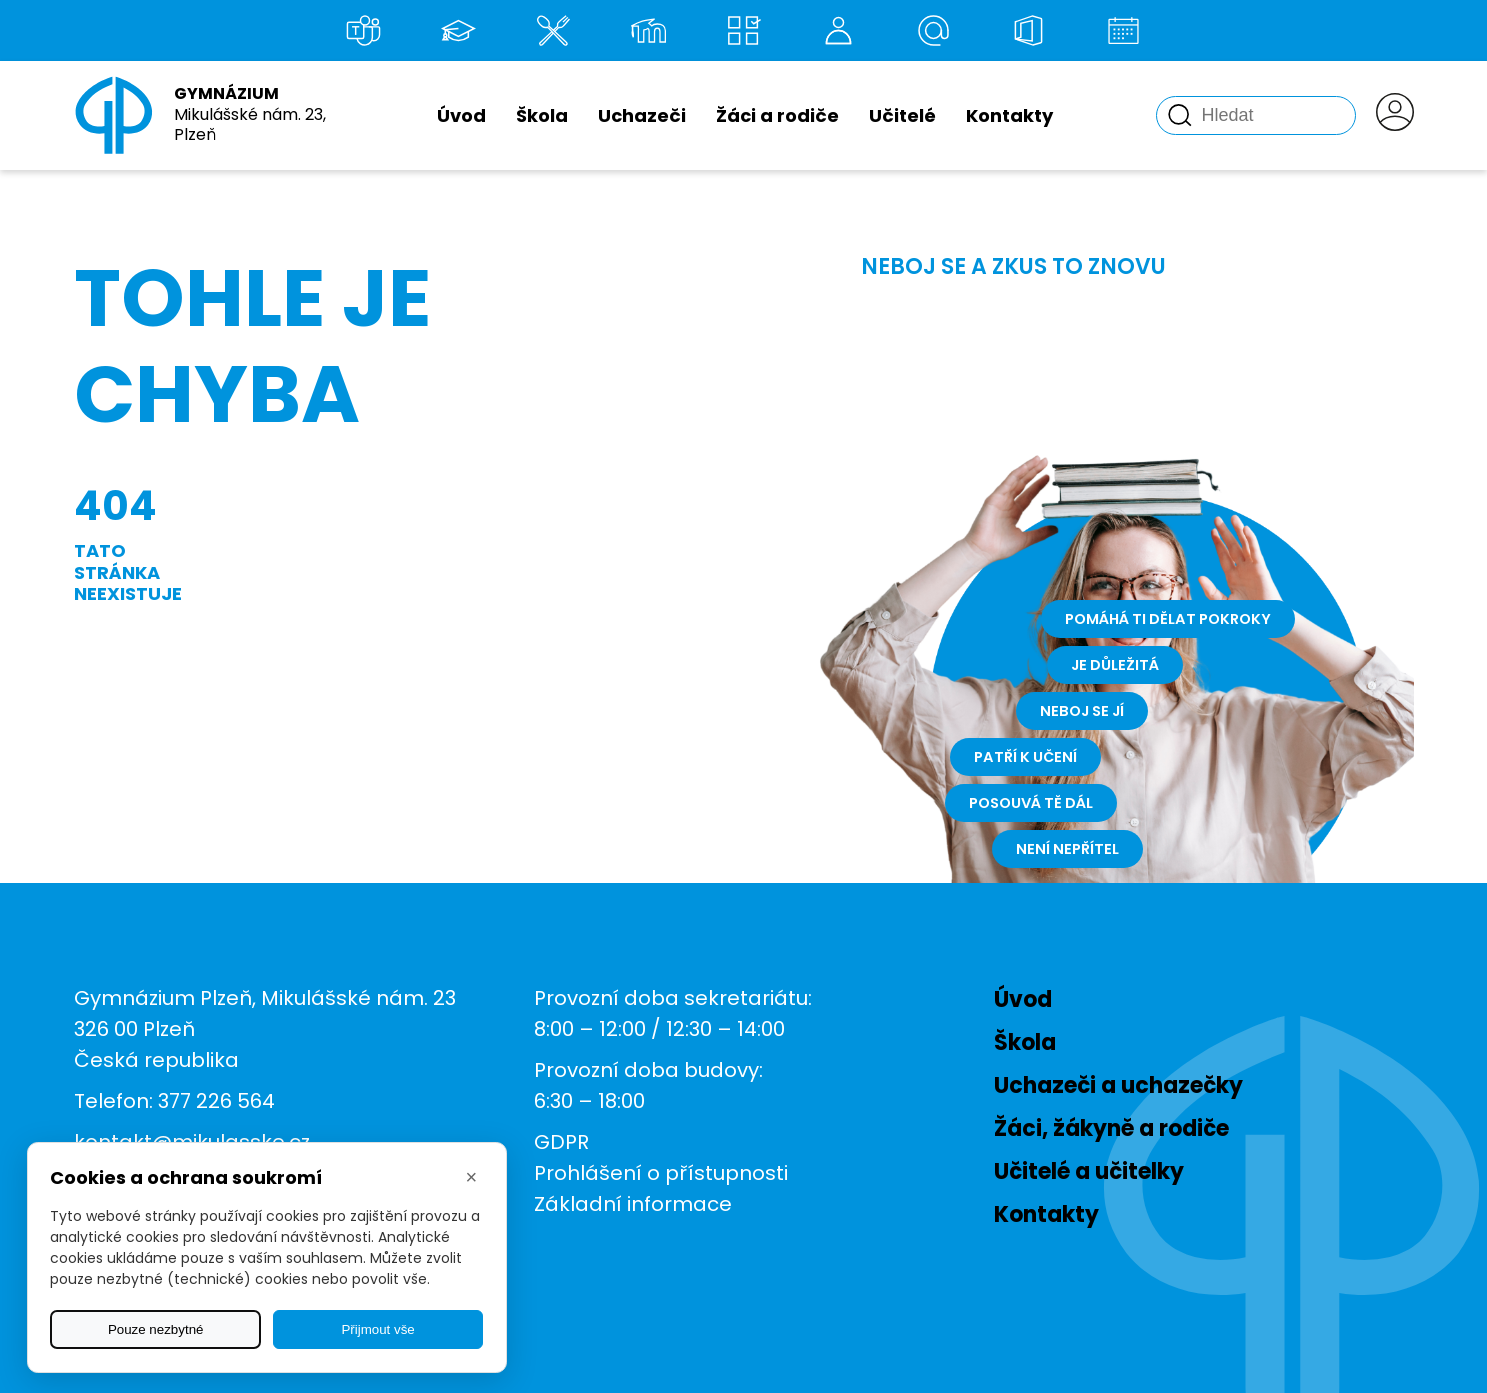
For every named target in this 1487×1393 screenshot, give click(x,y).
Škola (542, 115)
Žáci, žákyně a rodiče (1111, 1128)
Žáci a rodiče (777, 115)
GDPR (561, 1142)
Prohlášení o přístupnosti (661, 1173)
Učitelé (902, 115)
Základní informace (633, 1204)
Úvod (461, 115)
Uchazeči (642, 115)
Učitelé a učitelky (1089, 1171)
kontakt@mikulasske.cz (192, 1142)
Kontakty (1009, 115)
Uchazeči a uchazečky (1118, 1085)
